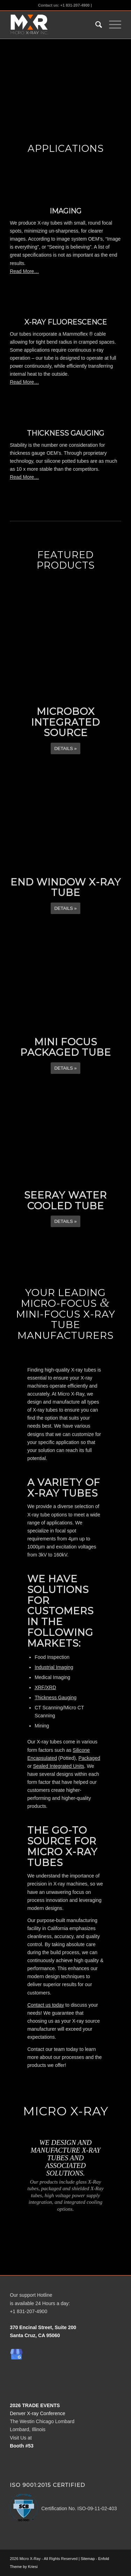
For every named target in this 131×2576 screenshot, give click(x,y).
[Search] (95, 25)
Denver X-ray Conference (37, 2413)
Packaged (89, 1758)
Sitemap (88, 2559)
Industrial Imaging (54, 1667)
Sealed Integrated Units (58, 1766)
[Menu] (111, 25)
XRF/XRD (45, 1687)
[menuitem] (95, 25)
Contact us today (45, 2005)
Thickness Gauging (56, 1697)
